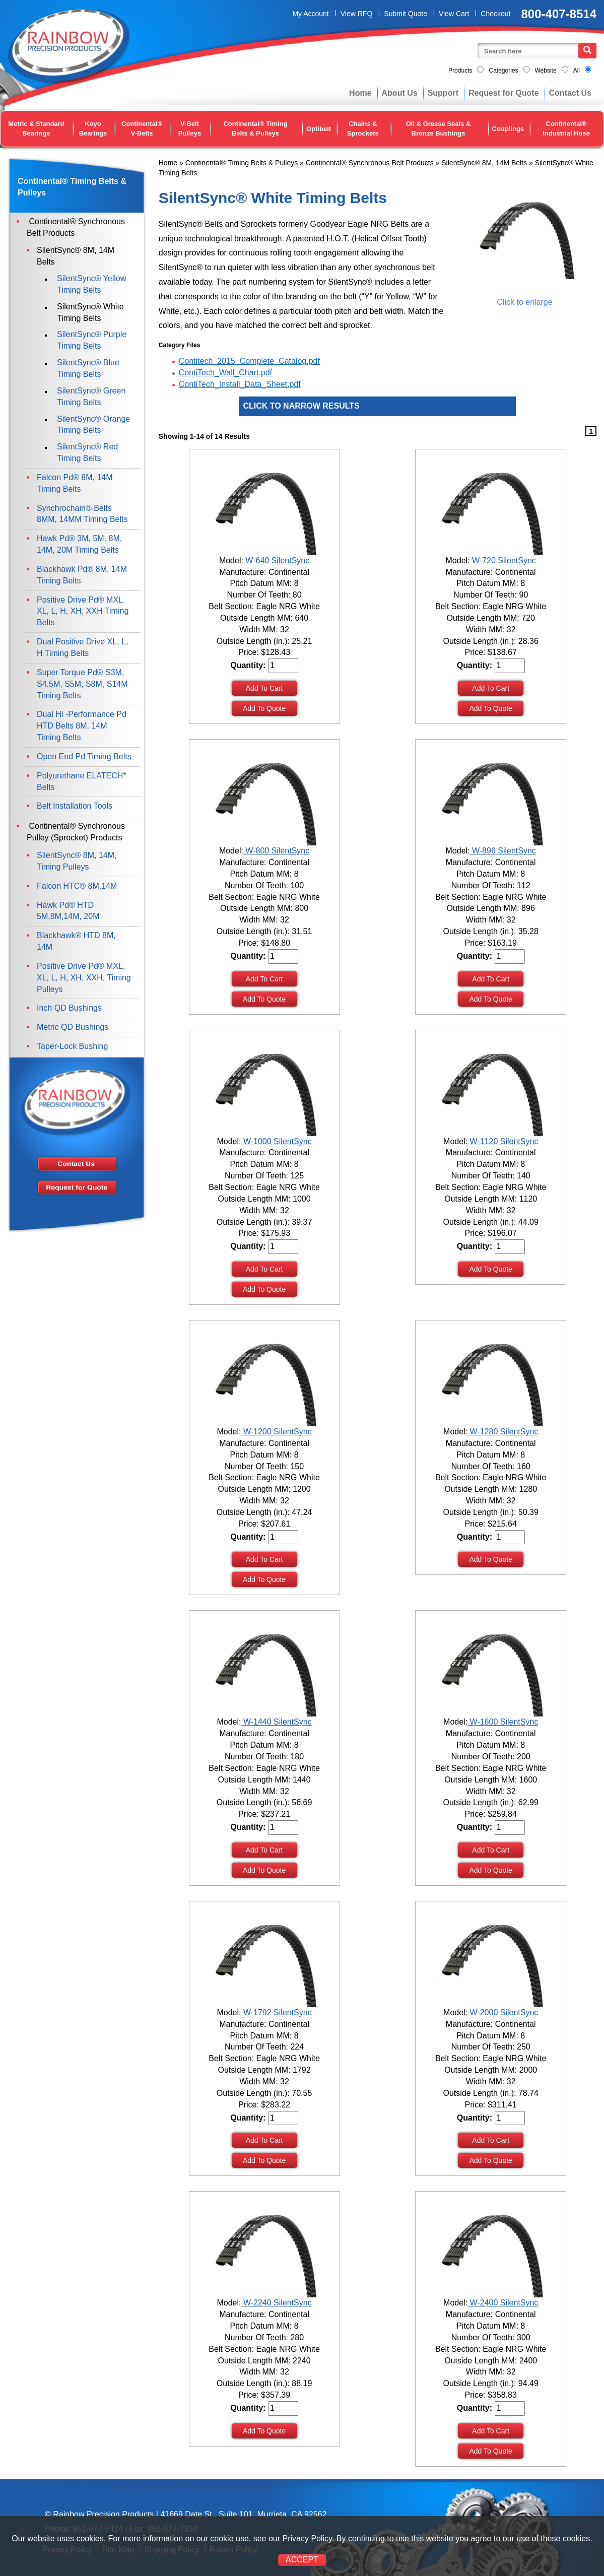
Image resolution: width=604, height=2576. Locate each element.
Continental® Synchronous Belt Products (370, 163)
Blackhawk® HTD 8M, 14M (76, 941)
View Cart (454, 14)
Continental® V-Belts (141, 128)
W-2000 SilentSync (502, 2012)
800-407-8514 (558, 14)
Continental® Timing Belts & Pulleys (255, 128)
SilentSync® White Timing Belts (90, 312)
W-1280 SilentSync (502, 1431)
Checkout (495, 14)
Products (460, 70)
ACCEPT (302, 2559)
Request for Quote (503, 93)
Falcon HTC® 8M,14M (77, 886)
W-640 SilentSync (276, 560)
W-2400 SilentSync (502, 2302)
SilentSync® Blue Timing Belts (88, 368)
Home (360, 93)
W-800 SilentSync (276, 850)
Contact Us (570, 93)
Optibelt (318, 129)
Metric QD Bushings (72, 1027)
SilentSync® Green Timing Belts (91, 396)
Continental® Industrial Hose (566, 128)
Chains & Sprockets (363, 128)
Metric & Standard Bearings (36, 128)
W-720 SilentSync (503, 560)
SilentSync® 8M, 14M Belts (484, 163)
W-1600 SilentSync (502, 1722)
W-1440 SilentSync (276, 1722)
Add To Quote (264, 708)
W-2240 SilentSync (276, 2302)
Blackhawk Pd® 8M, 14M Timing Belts (82, 575)
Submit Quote (405, 14)
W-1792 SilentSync (276, 2012)
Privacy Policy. (308, 2538)
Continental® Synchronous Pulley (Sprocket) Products (76, 832)
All (576, 70)
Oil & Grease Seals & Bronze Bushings (438, 128)
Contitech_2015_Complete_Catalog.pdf (249, 361)
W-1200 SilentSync (276, 1431)
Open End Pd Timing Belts (84, 756)
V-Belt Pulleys (190, 128)
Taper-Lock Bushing (72, 1046)
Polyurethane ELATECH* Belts (81, 781)
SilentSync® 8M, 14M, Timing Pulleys (77, 861)
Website (546, 70)
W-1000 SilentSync (276, 1141)
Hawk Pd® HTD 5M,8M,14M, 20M (68, 911)
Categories (503, 70)
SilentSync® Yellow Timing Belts (91, 284)
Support (443, 93)
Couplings (508, 129)
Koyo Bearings (93, 128)
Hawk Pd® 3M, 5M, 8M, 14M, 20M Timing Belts (79, 544)
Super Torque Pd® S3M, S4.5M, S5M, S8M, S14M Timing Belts (82, 684)
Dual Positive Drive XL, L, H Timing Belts (82, 647)
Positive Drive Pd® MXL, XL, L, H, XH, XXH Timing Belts (82, 611)
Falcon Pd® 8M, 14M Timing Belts (75, 483)
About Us (400, 93)
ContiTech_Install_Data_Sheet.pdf (240, 384)
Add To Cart (264, 688)
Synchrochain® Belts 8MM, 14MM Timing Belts (82, 514)
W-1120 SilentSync (502, 1141)
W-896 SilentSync (503, 850)
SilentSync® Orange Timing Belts (93, 425)
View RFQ (357, 14)
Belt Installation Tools (74, 806)
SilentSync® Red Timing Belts (87, 452)
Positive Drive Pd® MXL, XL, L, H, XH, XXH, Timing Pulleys (84, 978)
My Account (310, 14)
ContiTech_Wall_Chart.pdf (225, 372)
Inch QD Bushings (69, 1008)
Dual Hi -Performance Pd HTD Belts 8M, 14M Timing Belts (81, 726)
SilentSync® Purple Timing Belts (91, 340)
